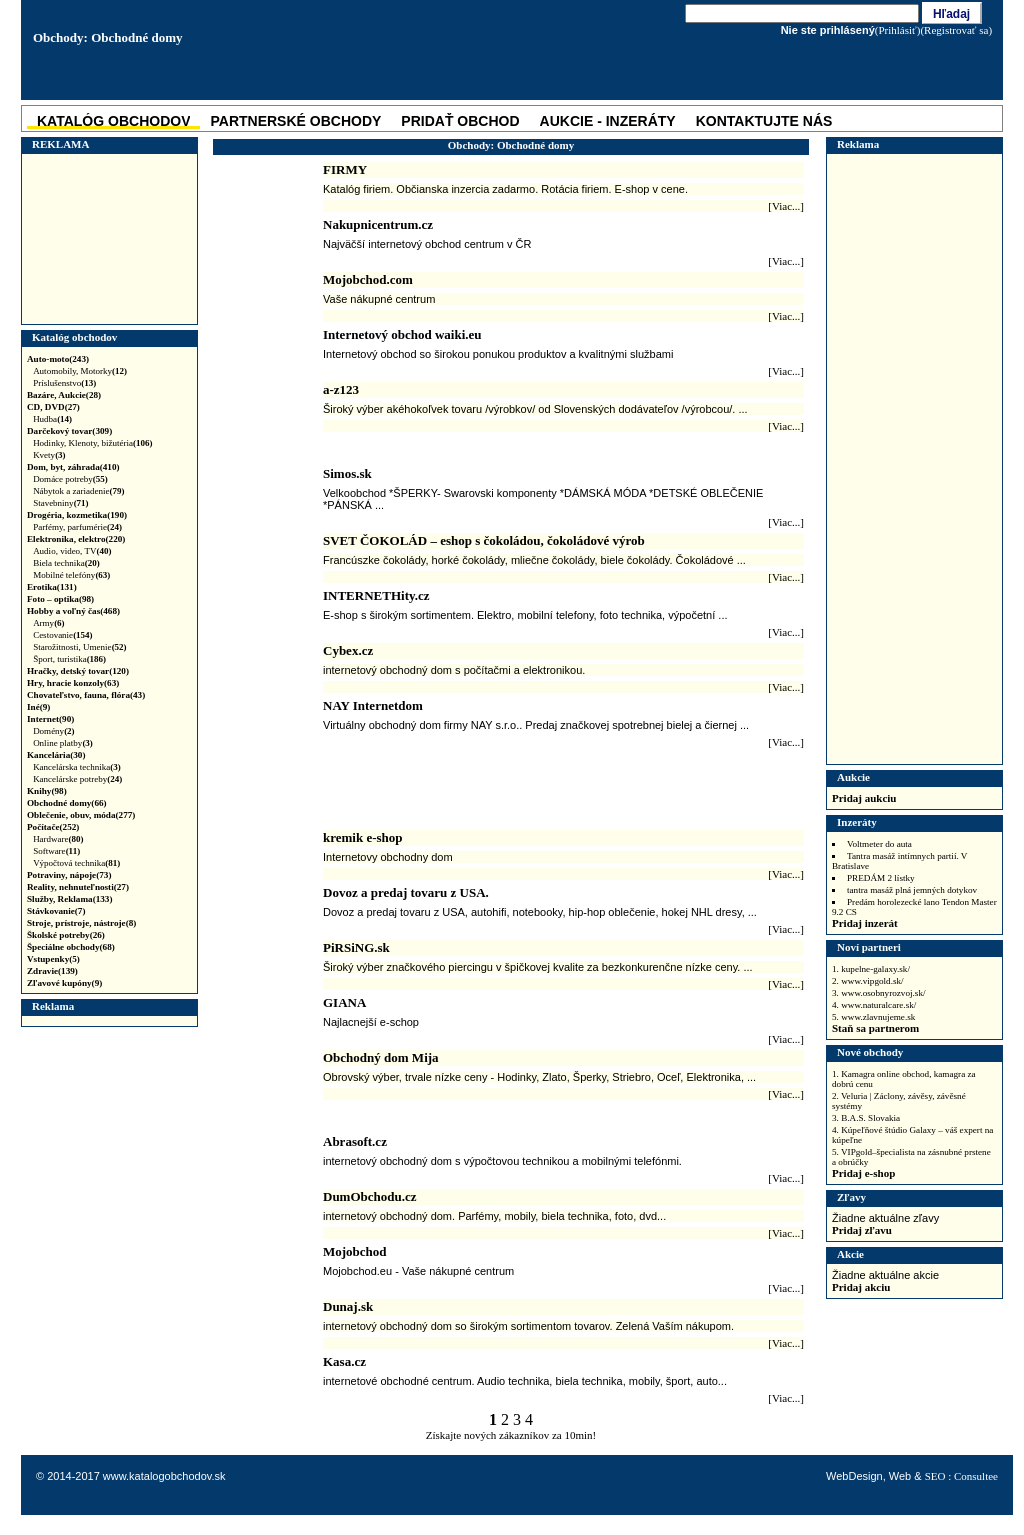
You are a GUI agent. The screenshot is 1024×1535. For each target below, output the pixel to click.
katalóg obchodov (113, 121)
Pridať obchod (460, 121)
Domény (54, 731)
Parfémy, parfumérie (77, 527)
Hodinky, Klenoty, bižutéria (92, 443)
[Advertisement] (107, 239)
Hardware (58, 839)
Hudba (52, 419)
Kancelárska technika (77, 767)
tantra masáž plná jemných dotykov (912, 890)
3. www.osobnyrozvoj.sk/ (879, 993)
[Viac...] (786, 206)
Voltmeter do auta (879, 844)
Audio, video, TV (72, 551)
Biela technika (66, 563)
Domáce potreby (70, 479)
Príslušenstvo (64, 383)
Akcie (850, 1254)
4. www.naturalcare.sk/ (874, 1005)
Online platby (63, 743)
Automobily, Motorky (80, 371)
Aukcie (853, 777)
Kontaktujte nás (764, 121)
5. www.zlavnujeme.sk (873, 1017)
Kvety (49, 455)
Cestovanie (63, 635)
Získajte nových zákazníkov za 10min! (511, 1435)
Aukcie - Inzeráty (608, 121)
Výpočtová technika (76, 863)
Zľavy (851, 1197)
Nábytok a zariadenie (78, 491)
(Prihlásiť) (898, 30)
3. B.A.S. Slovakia (866, 1118)
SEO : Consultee (961, 1476)
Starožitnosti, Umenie (80, 647)
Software (56, 851)
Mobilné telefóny (71, 575)
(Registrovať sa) (956, 30)
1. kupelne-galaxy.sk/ (871, 969)
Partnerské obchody (295, 121)
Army (49, 623)
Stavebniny (61, 503)
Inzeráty (857, 822)
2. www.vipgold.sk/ (868, 981)
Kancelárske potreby (77, 779)
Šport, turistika (69, 659)
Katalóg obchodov (74, 337)
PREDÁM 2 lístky (881, 878)
